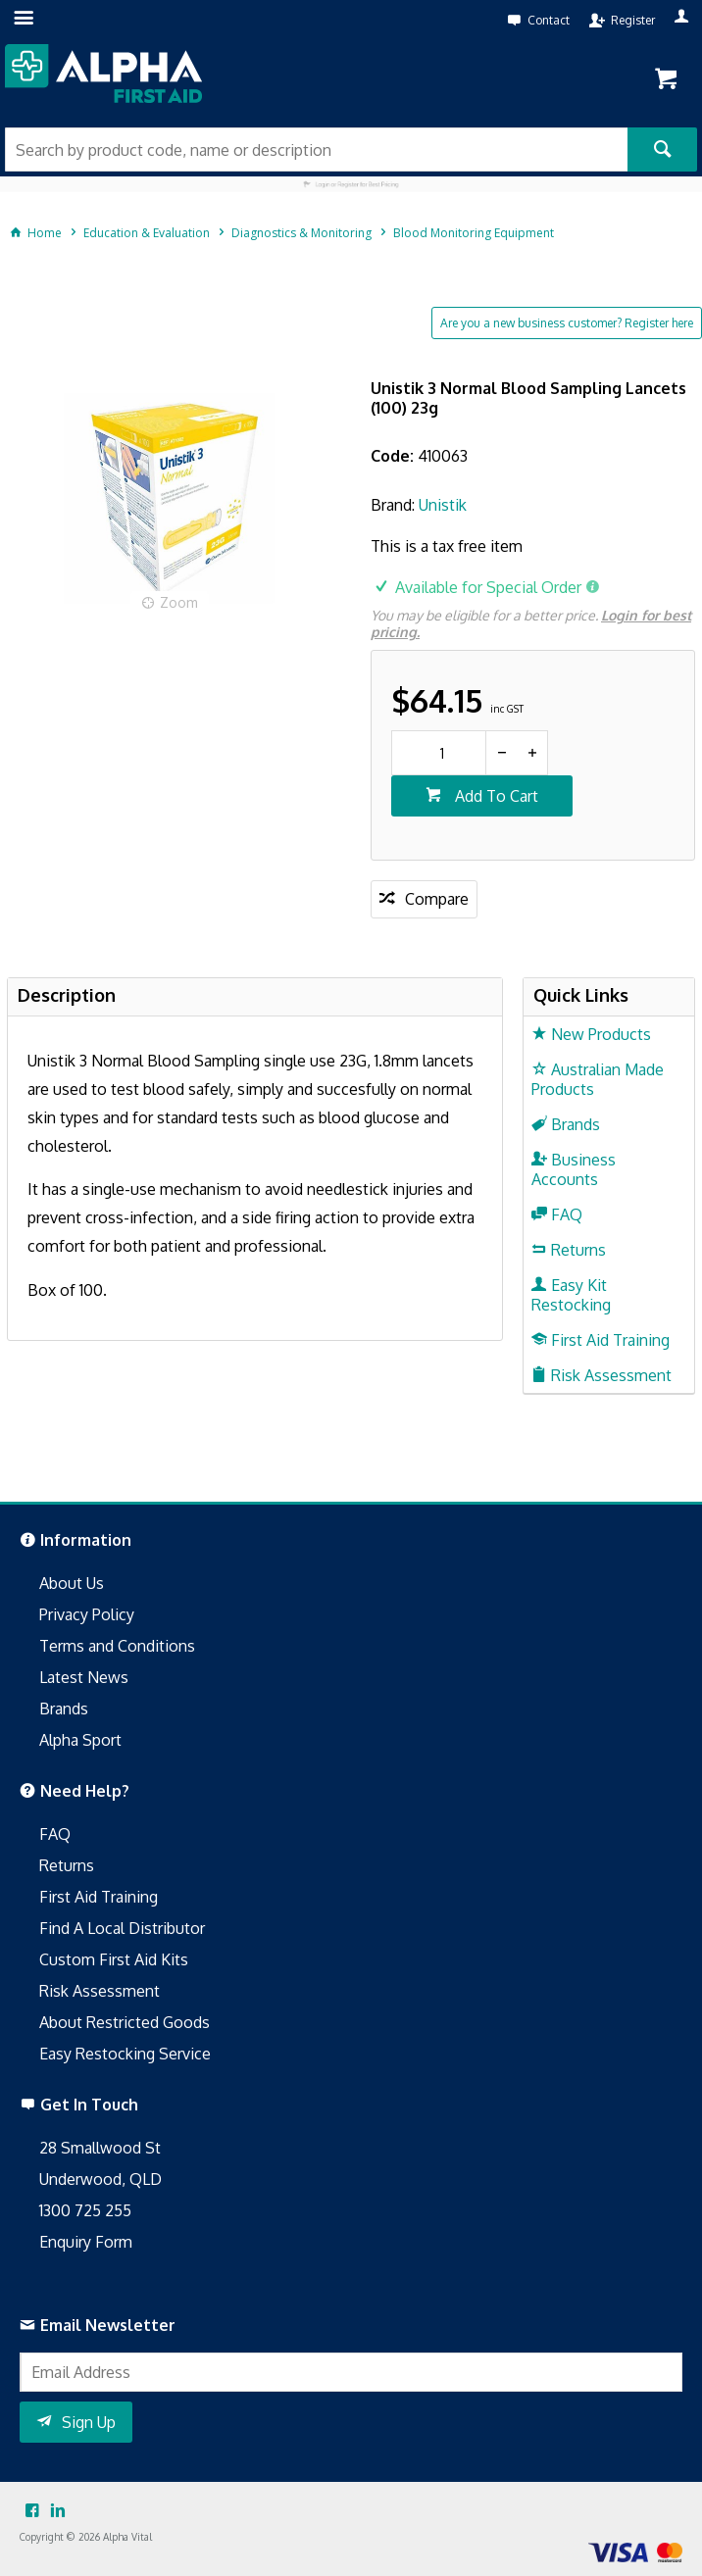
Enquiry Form (85, 2242)
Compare (437, 899)
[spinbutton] (438, 752)
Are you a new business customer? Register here (566, 323)
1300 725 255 (85, 2210)
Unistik (443, 505)
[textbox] (316, 149)
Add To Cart (494, 796)
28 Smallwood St (100, 2147)
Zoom (179, 602)
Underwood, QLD (100, 2179)
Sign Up (89, 2422)
